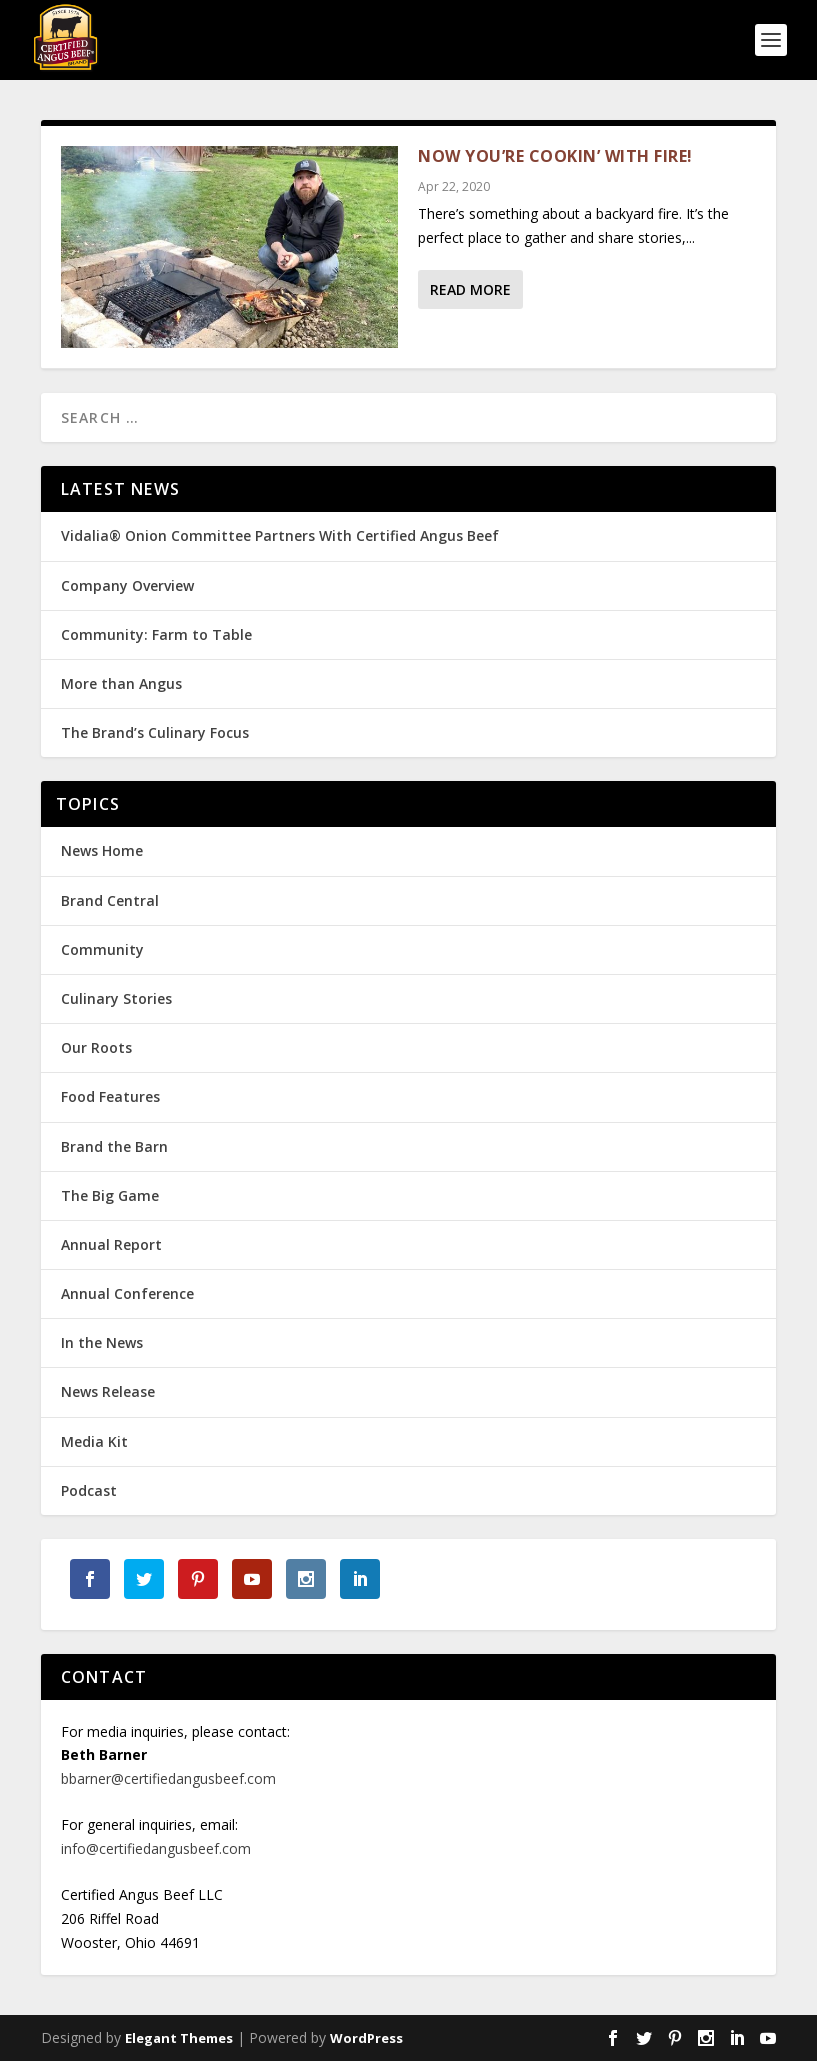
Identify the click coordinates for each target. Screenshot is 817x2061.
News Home (102, 850)
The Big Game (110, 1195)
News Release (108, 1391)
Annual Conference (127, 1293)
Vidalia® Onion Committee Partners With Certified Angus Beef (280, 535)
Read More (470, 289)
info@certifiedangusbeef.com (156, 1848)
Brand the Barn (114, 1146)
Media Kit (94, 1441)
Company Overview (127, 585)
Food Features (110, 1096)
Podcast (89, 1490)
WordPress (366, 2038)
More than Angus (121, 683)
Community (102, 949)
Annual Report (111, 1244)
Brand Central (110, 900)
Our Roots (96, 1047)
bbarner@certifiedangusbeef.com (168, 1778)
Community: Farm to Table (156, 634)
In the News (102, 1342)
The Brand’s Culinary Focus (155, 732)
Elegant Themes (179, 2038)
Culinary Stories (116, 998)
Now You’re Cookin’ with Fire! (555, 156)
